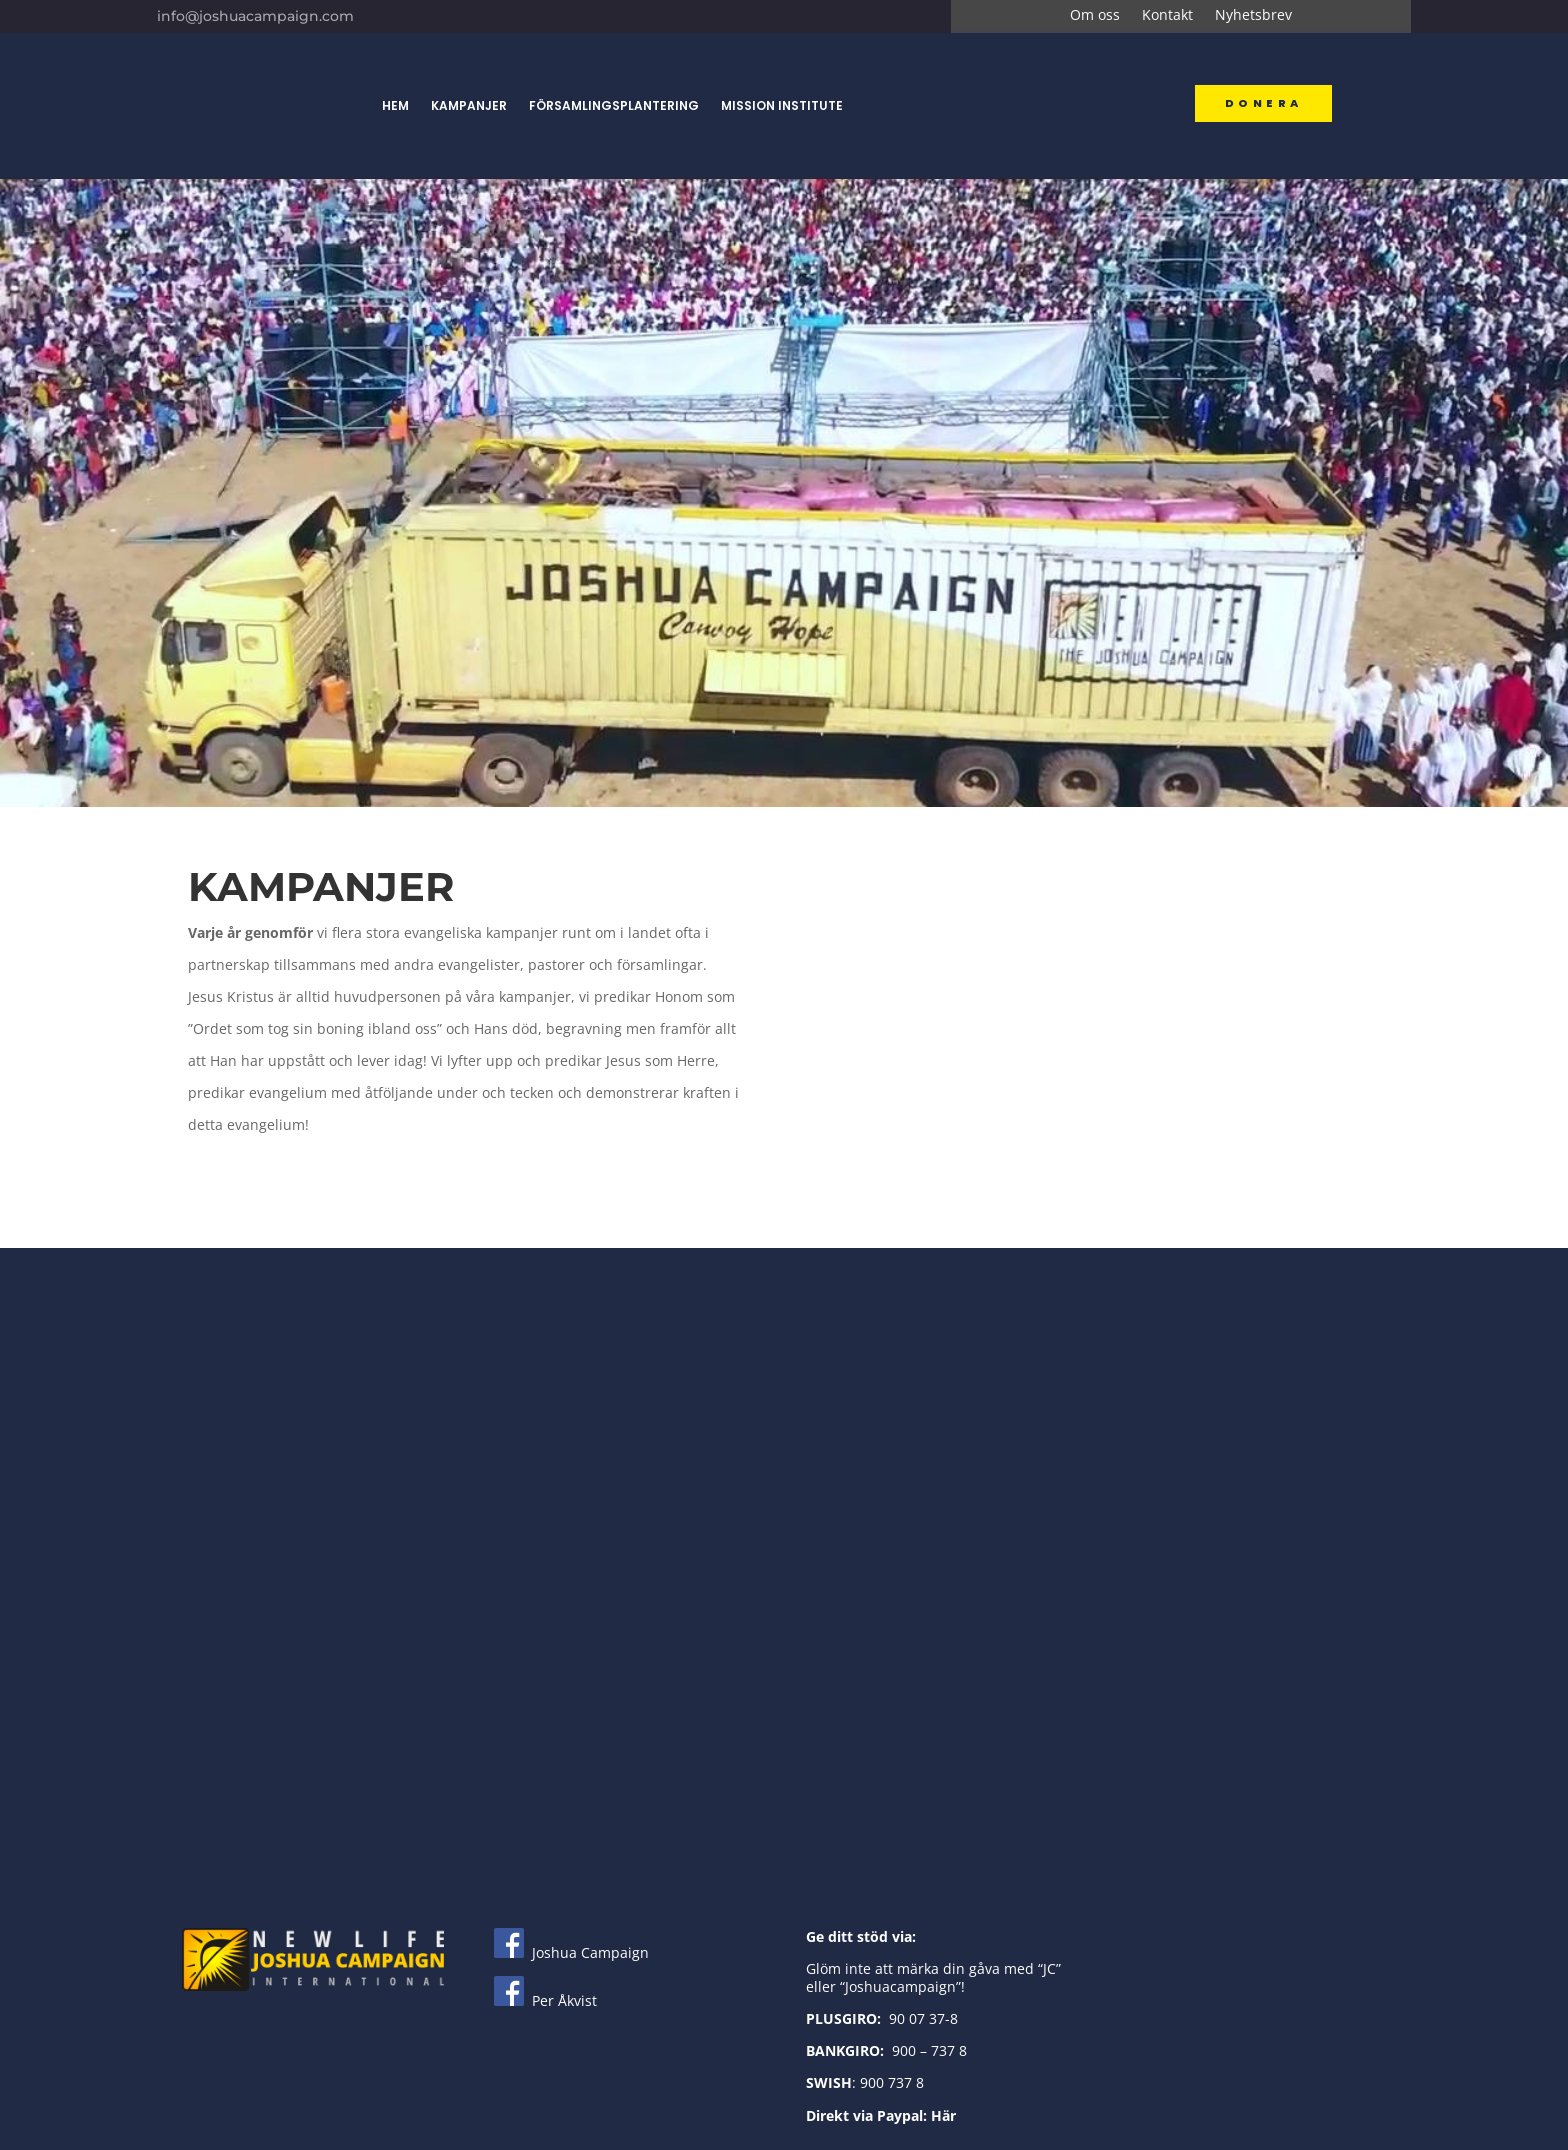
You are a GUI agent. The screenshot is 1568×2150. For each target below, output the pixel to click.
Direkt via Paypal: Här (881, 2115)
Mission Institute (782, 105)
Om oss (1095, 16)
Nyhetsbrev (1253, 16)
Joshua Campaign (571, 1952)
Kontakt (1167, 16)
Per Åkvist (545, 2000)
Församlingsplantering (614, 105)
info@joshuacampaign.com (255, 16)
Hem (395, 105)
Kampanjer (469, 105)
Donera (1263, 103)
